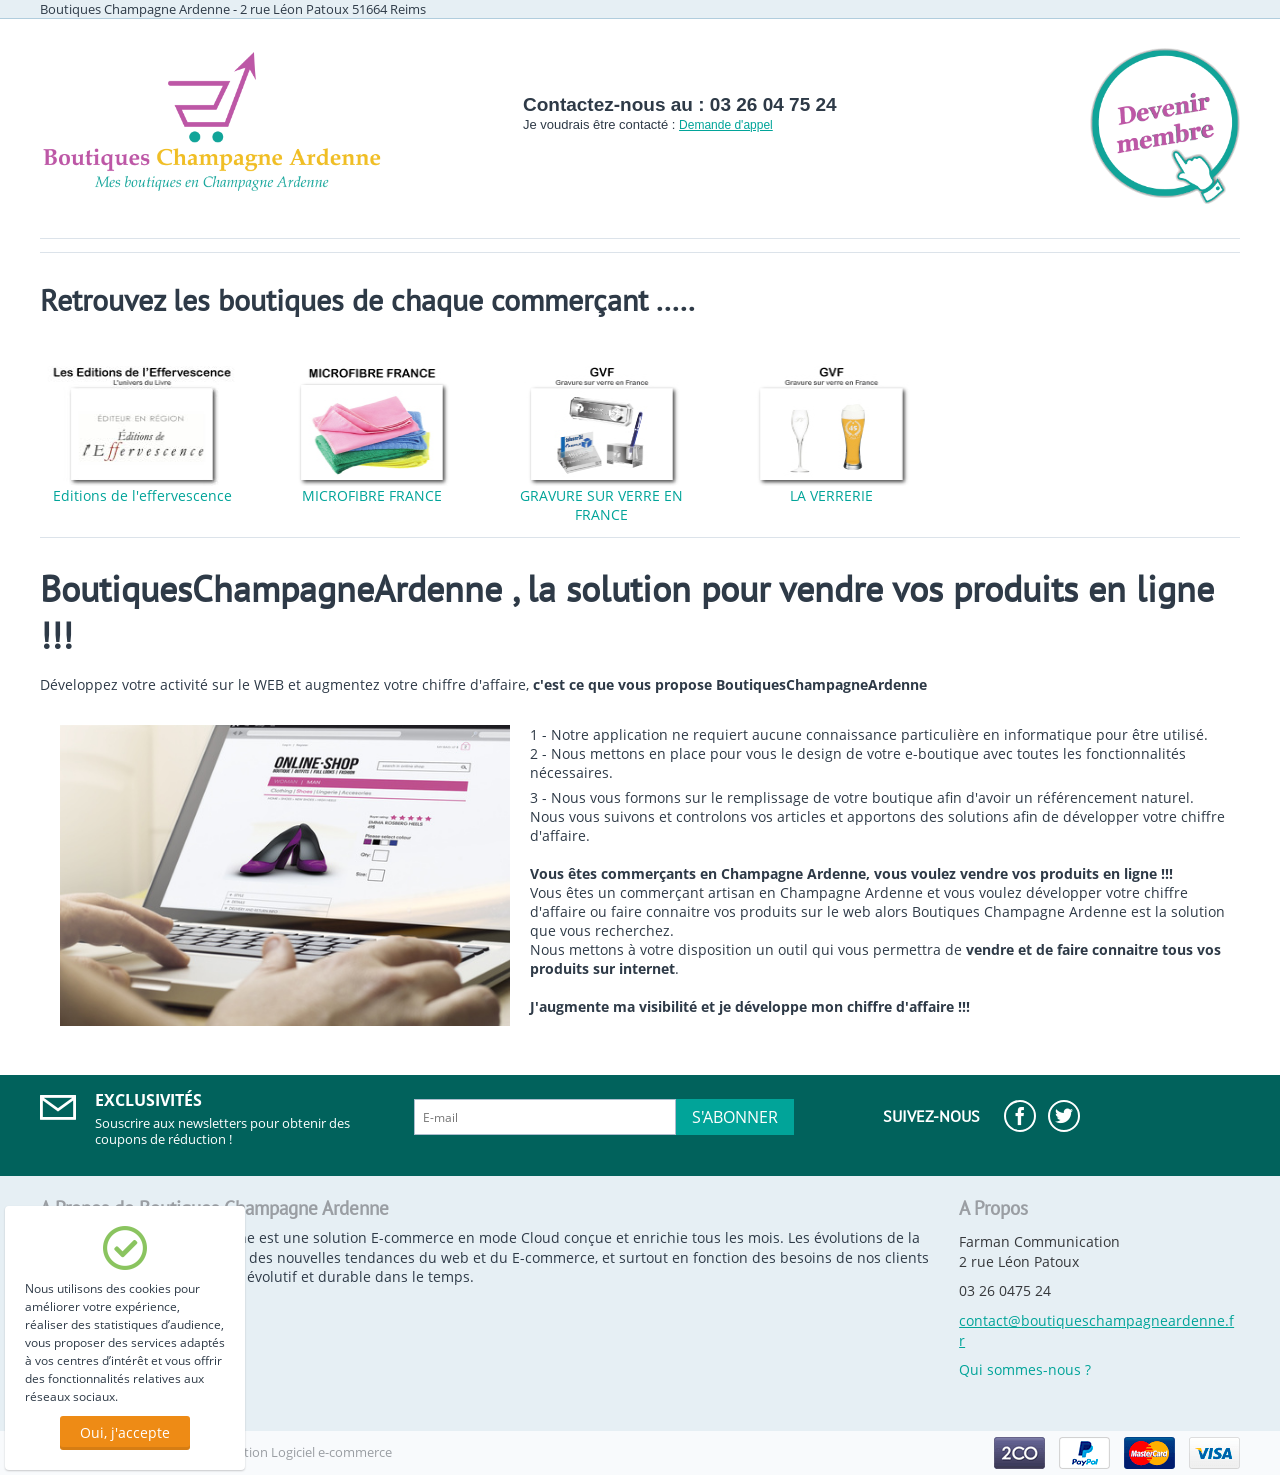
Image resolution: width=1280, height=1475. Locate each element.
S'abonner (735, 1117)
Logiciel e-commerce (331, 1452)
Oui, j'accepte (125, 1432)
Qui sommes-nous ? (1025, 1369)
